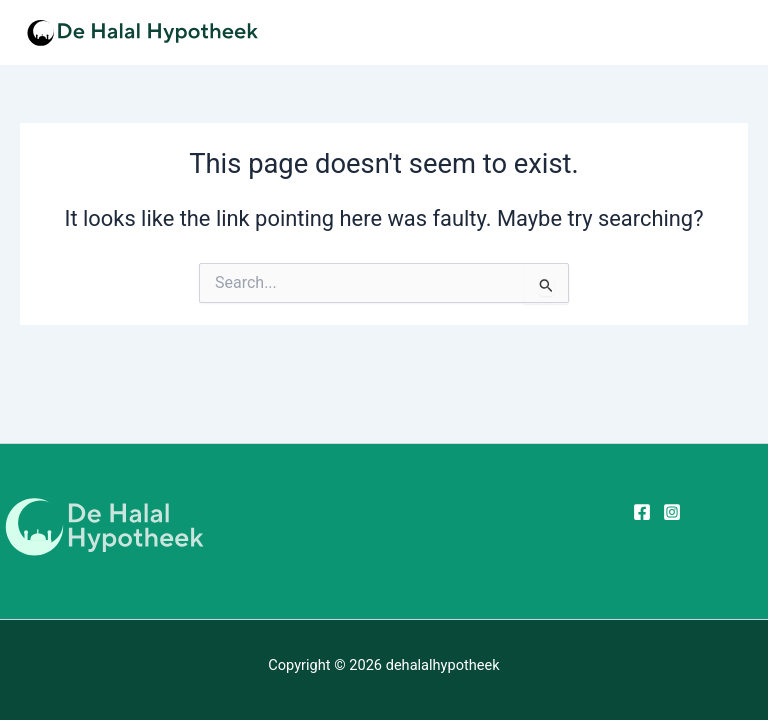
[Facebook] (642, 512)
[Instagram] (672, 512)
